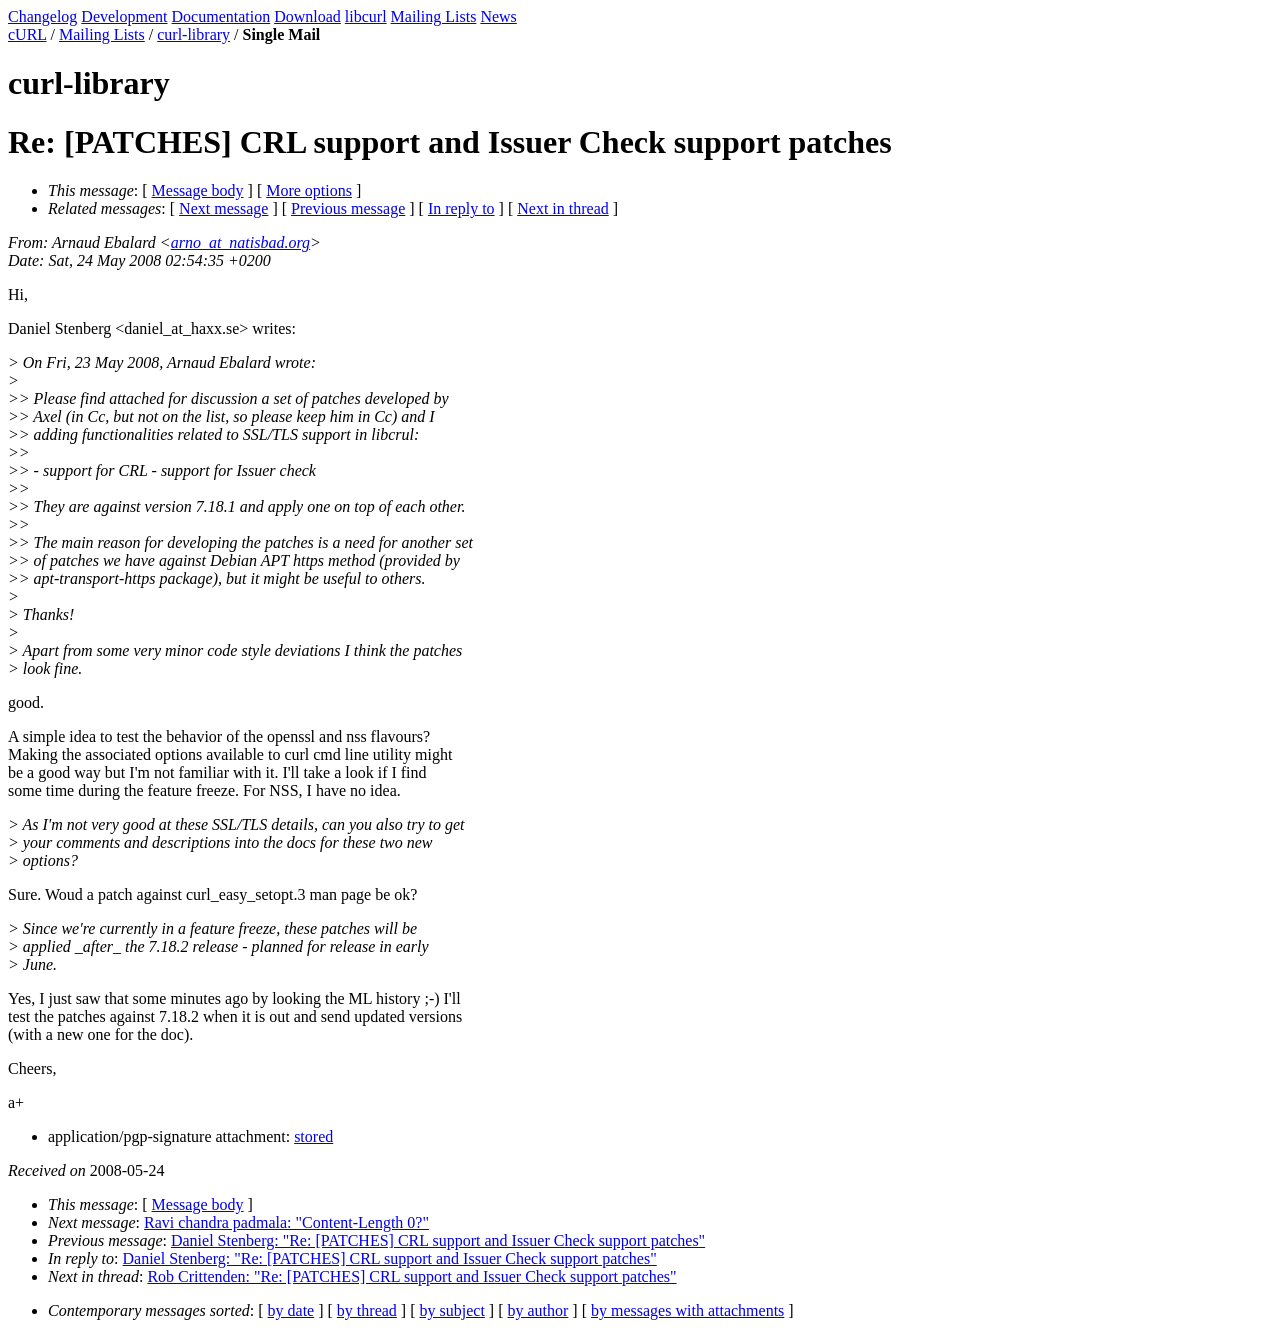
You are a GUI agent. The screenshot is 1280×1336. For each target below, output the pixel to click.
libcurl (366, 16)
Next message (223, 208)
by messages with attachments (687, 1310)
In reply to (461, 208)
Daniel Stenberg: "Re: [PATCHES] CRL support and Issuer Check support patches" (438, 1240)
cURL (27, 34)
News (498, 16)
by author (537, 1310)
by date (291, 1310)
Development (124, 16)
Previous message (348, 208)
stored (313, 1136)
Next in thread (563, 208)
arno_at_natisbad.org (240, 242)
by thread (367, 1310)
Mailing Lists (434, 16)
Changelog (42, 16)
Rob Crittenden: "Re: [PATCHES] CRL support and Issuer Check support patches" (411, 1276)
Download (307, 16)
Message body (198, 190)
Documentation (221, 16)
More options (309, 190)
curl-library (193, 34)
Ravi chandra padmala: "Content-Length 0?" (286, 1222)
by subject (452, 1310)
